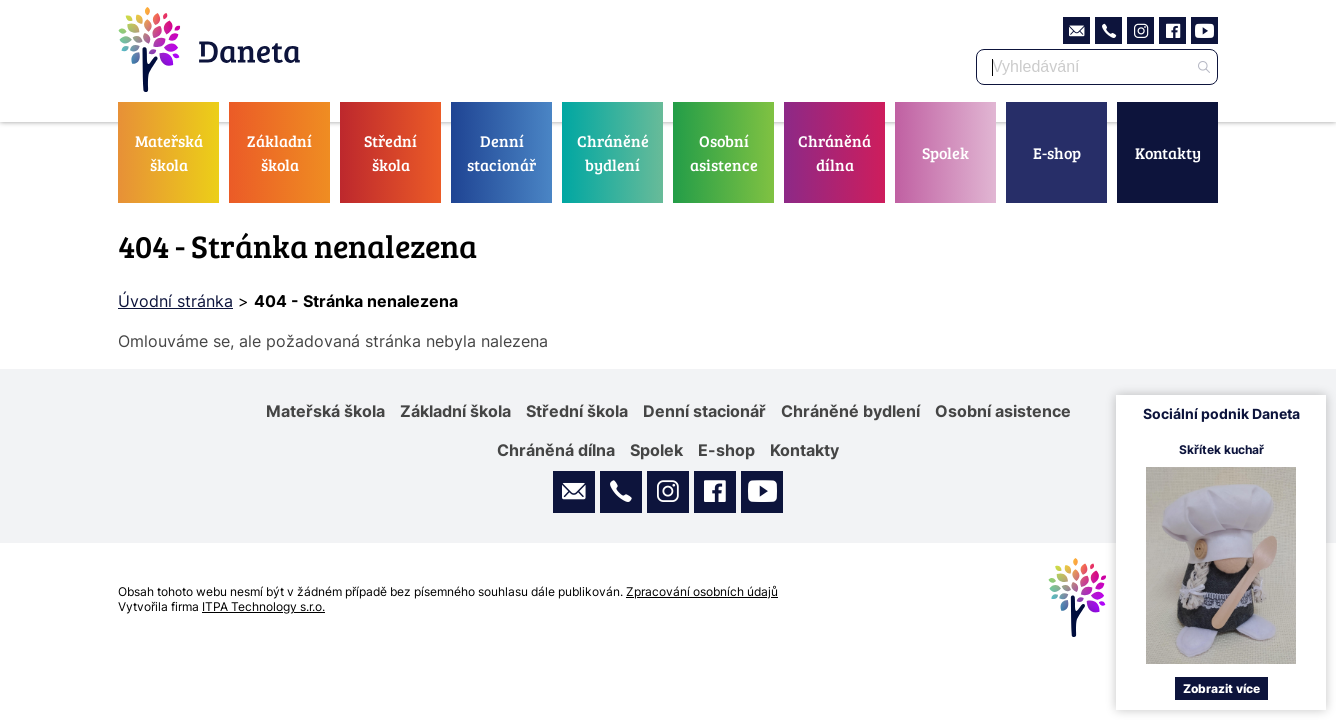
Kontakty (1168, 152)
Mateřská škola (169, 152)
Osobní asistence (724, 152)
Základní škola (279, 152)
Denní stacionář (501, 152)
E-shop (1057, 152)
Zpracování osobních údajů (702, 591)
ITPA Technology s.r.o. (263, 606)
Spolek (945, 152)
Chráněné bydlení (613, 152)
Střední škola (390, 152)
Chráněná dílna (834, 152)
